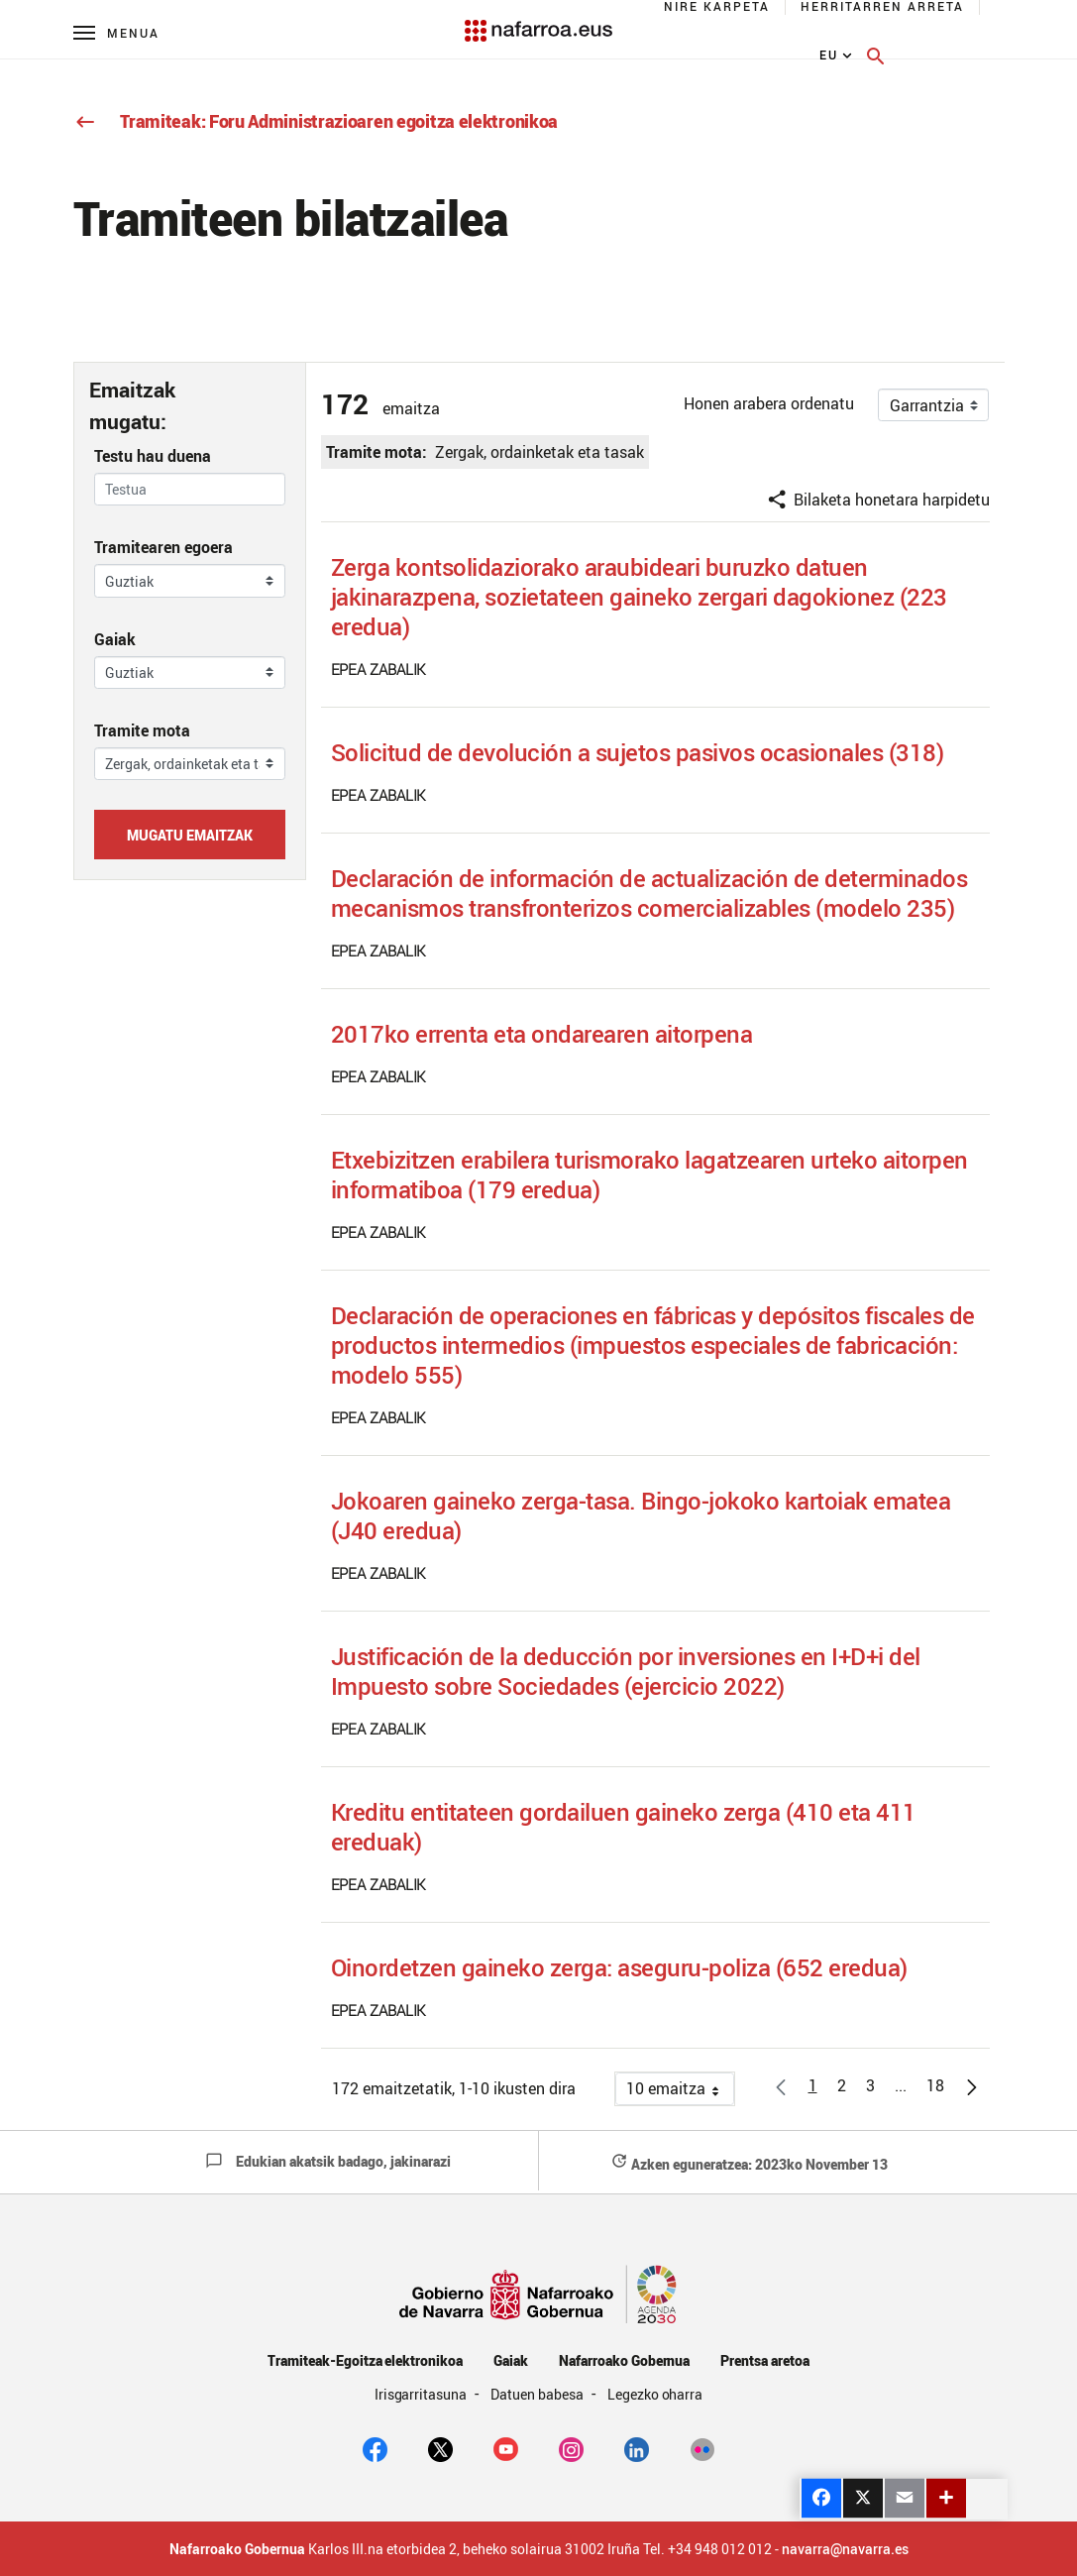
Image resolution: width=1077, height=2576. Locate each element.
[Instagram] (571, 2447)
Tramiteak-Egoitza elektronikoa (365, 2360)
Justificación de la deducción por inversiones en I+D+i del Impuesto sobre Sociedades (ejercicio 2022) (625, 1671)
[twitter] (440, 2447)
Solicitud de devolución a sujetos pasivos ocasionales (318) (637, 752)
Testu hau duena (152, 456)
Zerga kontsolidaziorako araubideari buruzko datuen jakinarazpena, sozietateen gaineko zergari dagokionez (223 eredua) (639, 596)
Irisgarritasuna (423, 2394)
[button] (900, 2085)
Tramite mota (142, 730)
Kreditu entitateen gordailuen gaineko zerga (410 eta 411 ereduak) (623, 1826)
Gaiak (115, 639)
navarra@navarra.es (845, 2549)
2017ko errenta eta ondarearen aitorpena (542, 1034)
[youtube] (505, 2447)
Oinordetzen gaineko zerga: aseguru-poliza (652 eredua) (619, 1967)
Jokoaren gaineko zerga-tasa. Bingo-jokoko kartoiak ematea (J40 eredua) (641, 1515)
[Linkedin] (636, 2447)
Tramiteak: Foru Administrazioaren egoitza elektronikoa (316, 121)
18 (940, 2088)
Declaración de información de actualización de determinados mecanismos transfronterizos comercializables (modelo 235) (649, 893)
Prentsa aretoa (764, 2360)
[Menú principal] (116, 32)
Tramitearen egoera (163, 547)
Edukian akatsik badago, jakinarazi (328, 2161)
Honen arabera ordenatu (769, 403)
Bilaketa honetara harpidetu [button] (878, 499)
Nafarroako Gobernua (624, 2360)
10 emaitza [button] (680, 2091)
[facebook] (375, 2447)
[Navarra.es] (538, 21)
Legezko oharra (655, 2394)
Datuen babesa (538, 2394)
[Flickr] (702, 2447)
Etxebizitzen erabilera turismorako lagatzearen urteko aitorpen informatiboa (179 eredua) (649, 1174)
